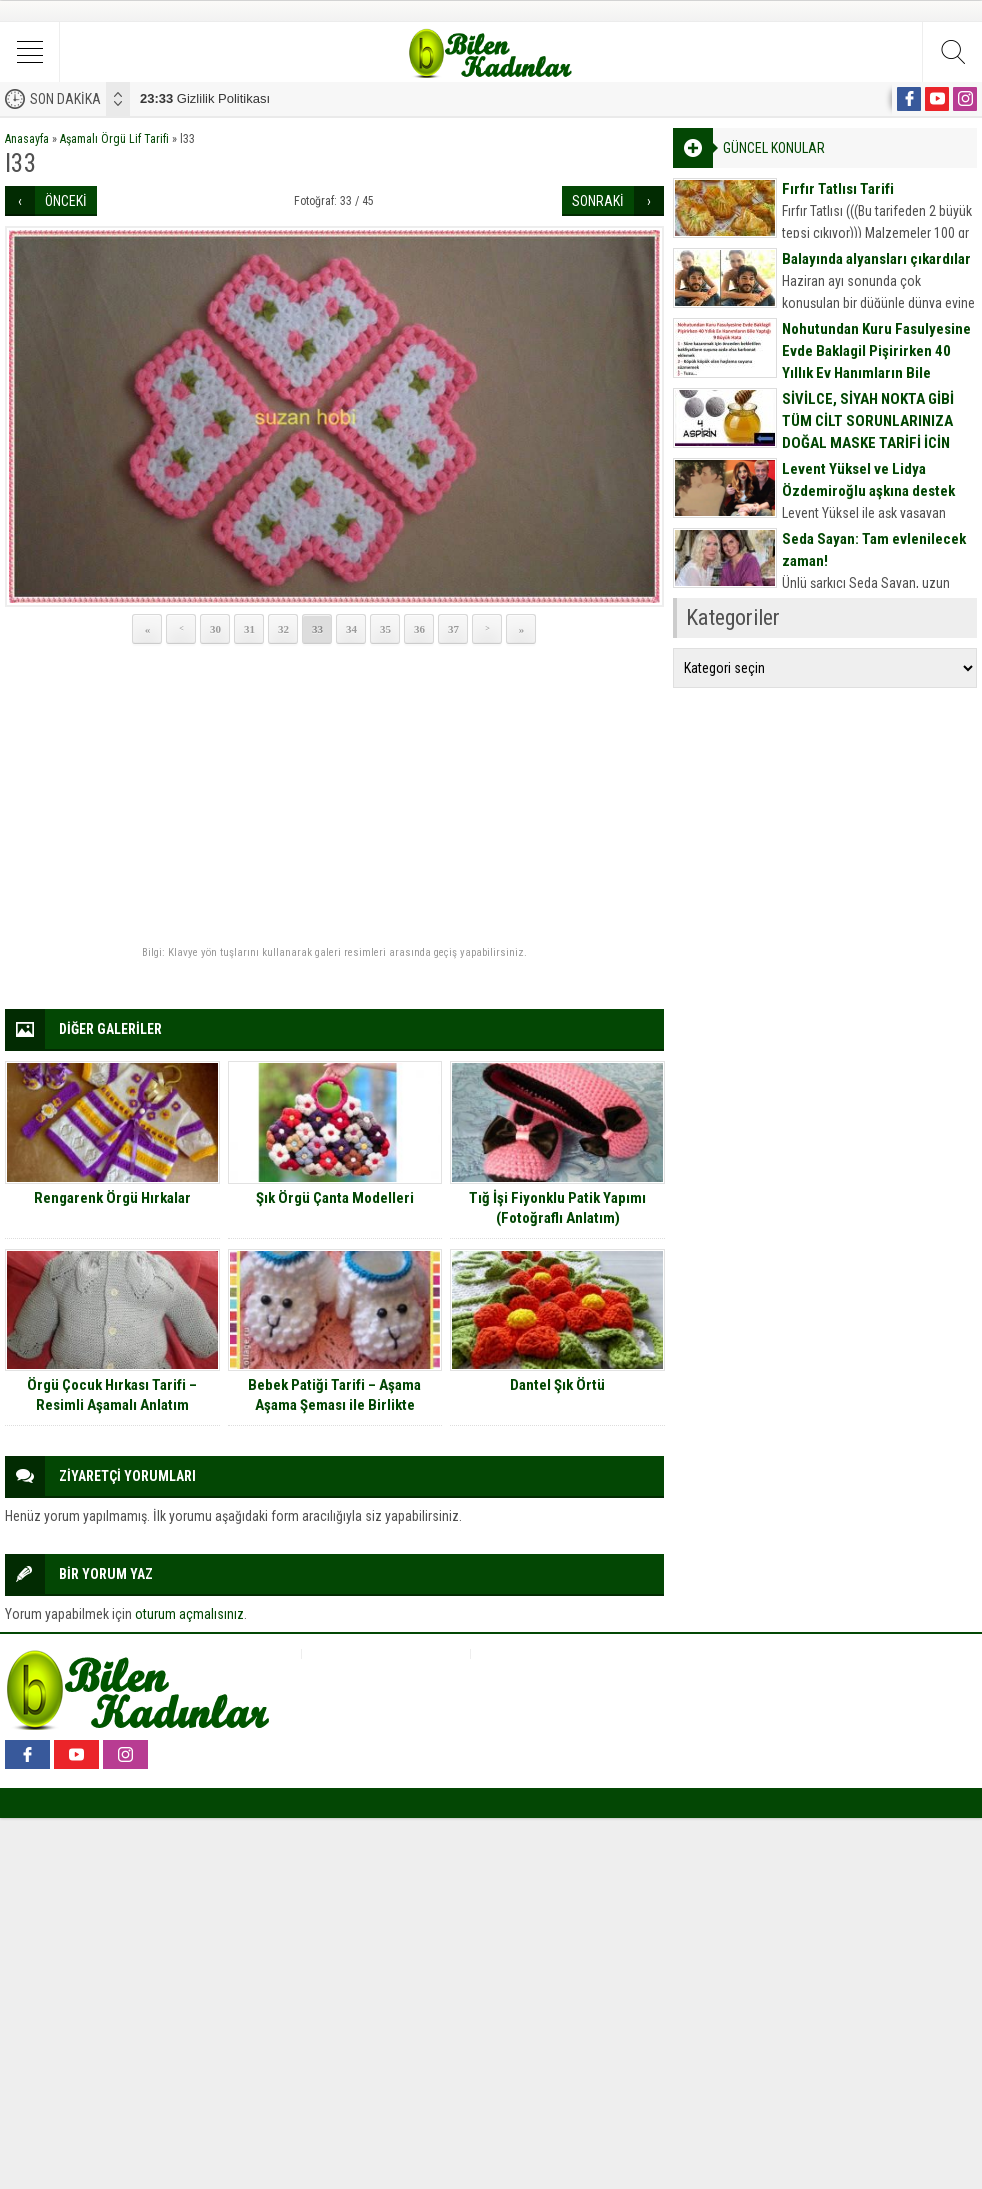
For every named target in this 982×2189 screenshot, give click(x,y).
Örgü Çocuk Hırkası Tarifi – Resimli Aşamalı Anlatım (112, 1395)
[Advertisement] (334, 796)
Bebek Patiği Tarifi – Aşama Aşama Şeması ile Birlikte (334, 1395)
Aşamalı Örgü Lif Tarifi (114, 139)
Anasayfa (27, 139)
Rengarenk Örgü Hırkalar (112, 1198)
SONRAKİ (598, 201)
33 (317, 629)
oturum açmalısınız (189, 1614)
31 (249, 629)
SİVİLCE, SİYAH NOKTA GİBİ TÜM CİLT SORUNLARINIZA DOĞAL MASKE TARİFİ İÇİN (868, 421)
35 (385, 629)
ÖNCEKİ (66, 201)
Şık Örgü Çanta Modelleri (335, 1198)
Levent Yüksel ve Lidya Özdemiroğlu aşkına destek (868, 480)
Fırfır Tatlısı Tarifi (838, 189)
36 (419, 629)
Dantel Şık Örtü (557, 1385)
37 (453, 629)
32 (283, 629)
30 (215, 629)
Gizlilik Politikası (205, 98)
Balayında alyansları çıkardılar (876, 259)
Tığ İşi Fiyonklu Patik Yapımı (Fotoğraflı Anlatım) (557, 1208)
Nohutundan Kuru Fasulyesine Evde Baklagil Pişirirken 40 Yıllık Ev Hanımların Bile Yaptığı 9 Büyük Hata (876, 362)
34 (351, 629)
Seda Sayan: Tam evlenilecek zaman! (874, 550)
